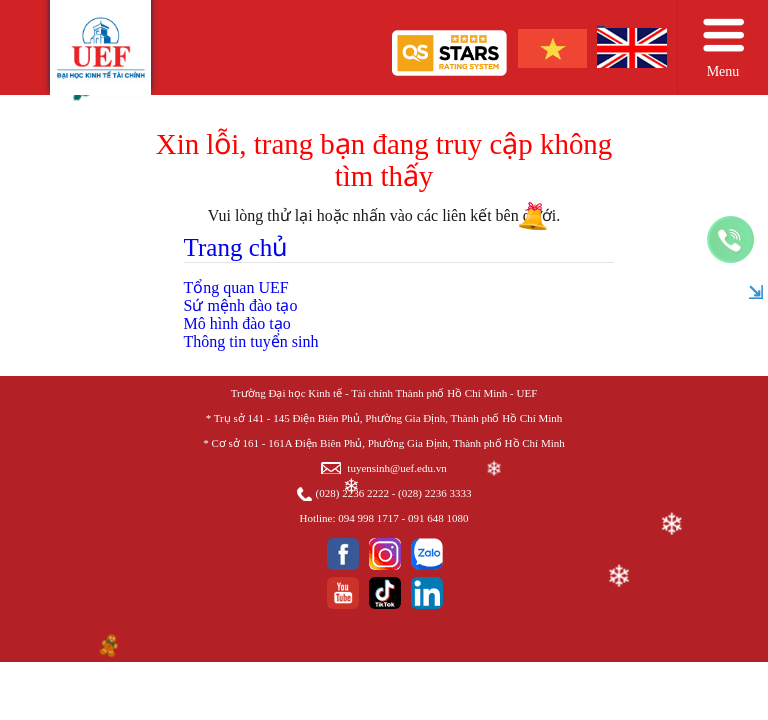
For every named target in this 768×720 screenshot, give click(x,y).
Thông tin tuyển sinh (251, 341)
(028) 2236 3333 (434, 493)
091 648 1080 (438, 518)
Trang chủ (236, 247)
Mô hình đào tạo (237, 323)
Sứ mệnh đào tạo (241, 305)
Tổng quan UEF (236, 287)
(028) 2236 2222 (352, 493)
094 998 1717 (368, 518)
